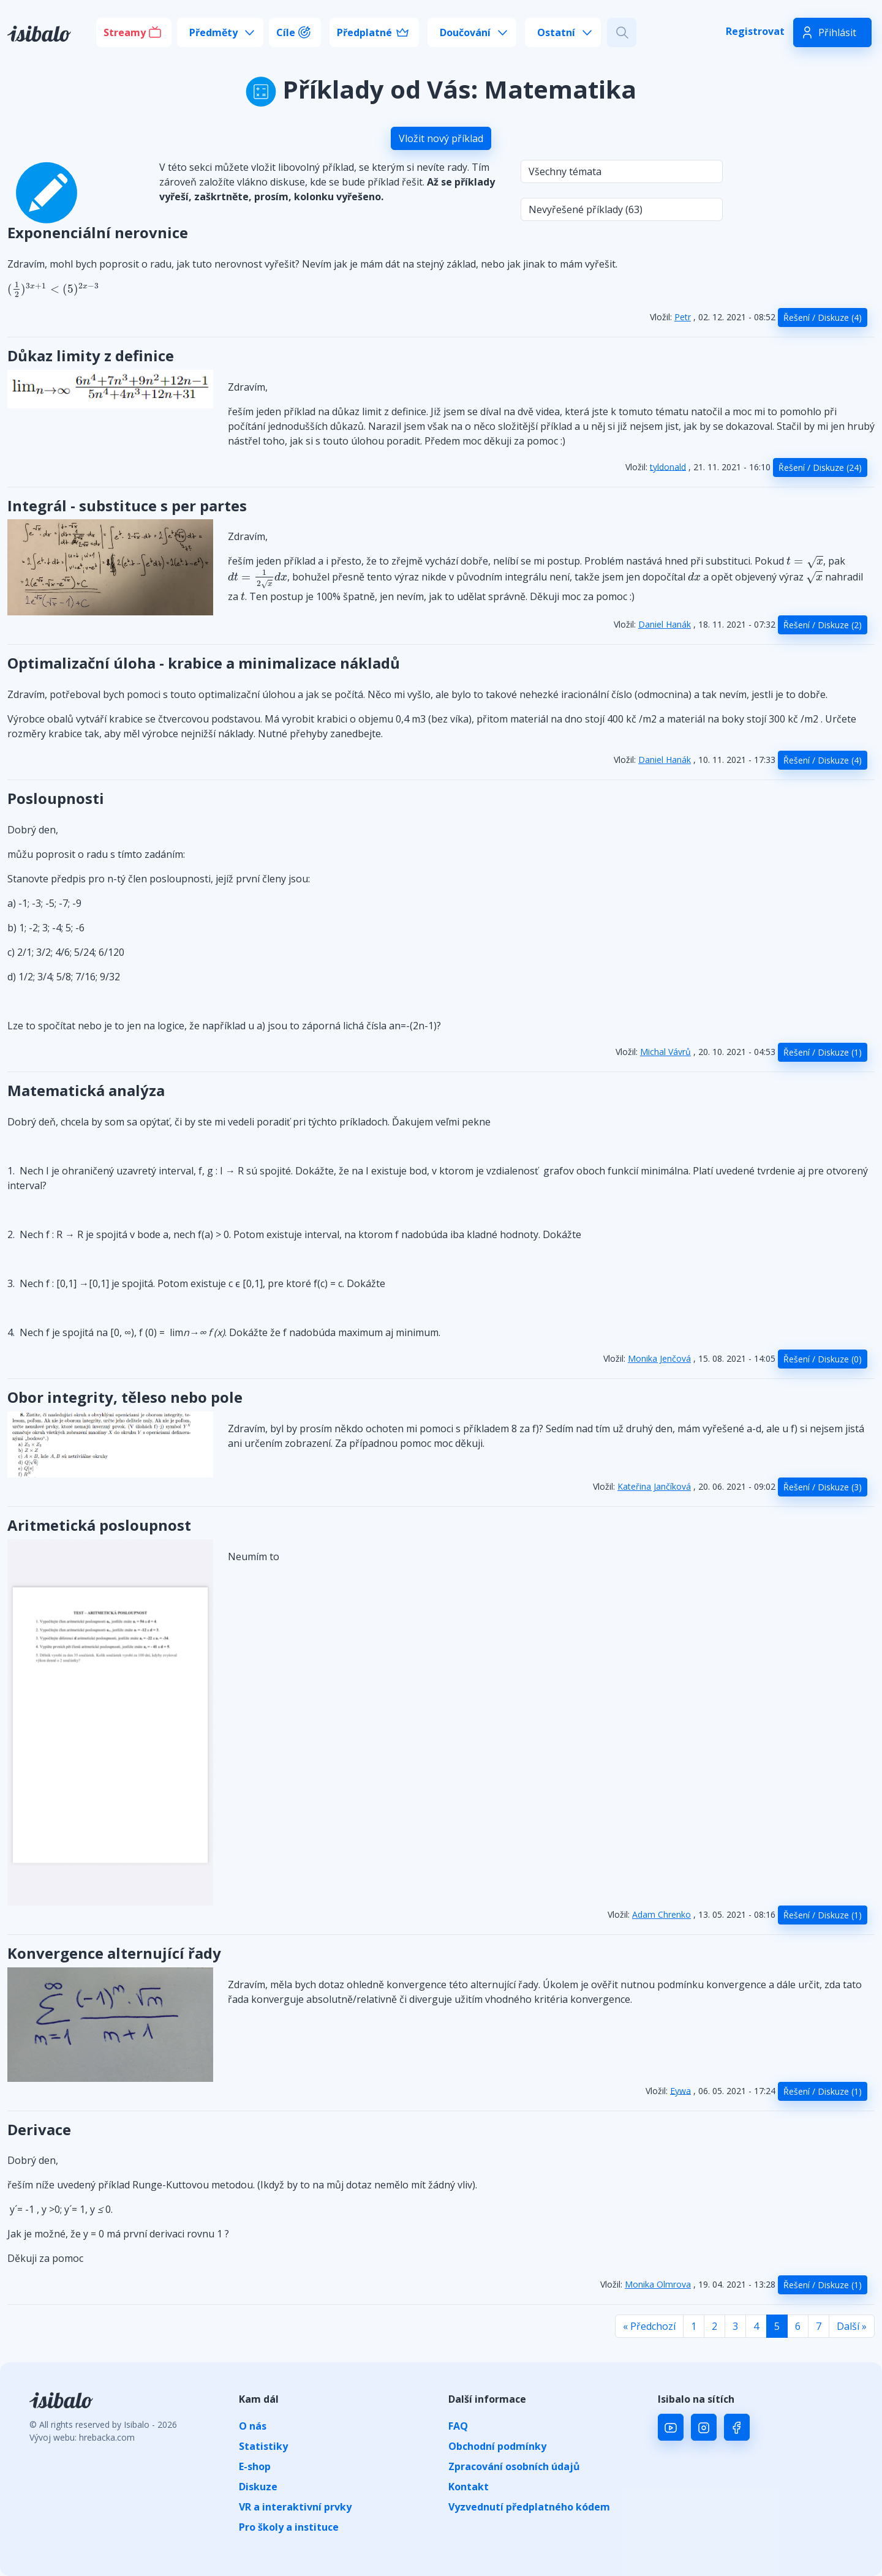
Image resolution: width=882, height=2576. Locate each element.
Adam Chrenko (661, 1914)
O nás (252, 2426)
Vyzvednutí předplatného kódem (529, 2507)
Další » (852, 2326)
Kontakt (468, 2486)
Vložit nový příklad (441, 138)
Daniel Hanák (664, 624)
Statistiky (263, 2446)
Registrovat (755, 31)
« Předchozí (649, 2326)
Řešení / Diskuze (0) (822, 1359)
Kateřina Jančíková (654, 1486)
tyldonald (668, 466)
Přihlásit (837, 32)
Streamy (125, 32)
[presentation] (53, 289)
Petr (682, 317)
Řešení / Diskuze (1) (822, 1052)
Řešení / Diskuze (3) (822, 1487)
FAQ (458, 2426)
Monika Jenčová (659, 1358)
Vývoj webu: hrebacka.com (82, 2437)
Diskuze (258, 2486)
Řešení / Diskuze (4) (822, 317)
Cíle (285, 32)
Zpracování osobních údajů (514, 2466)
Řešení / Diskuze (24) (820, 467)
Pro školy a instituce (289, 2527)
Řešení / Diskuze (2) (822, 625)
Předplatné (364, 32)
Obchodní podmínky (497, 2446)
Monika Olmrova (658, 2284)
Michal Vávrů (665, 1051)
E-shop (255, 2466)
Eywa (680, 2090)
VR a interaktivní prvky (295, 2507)
